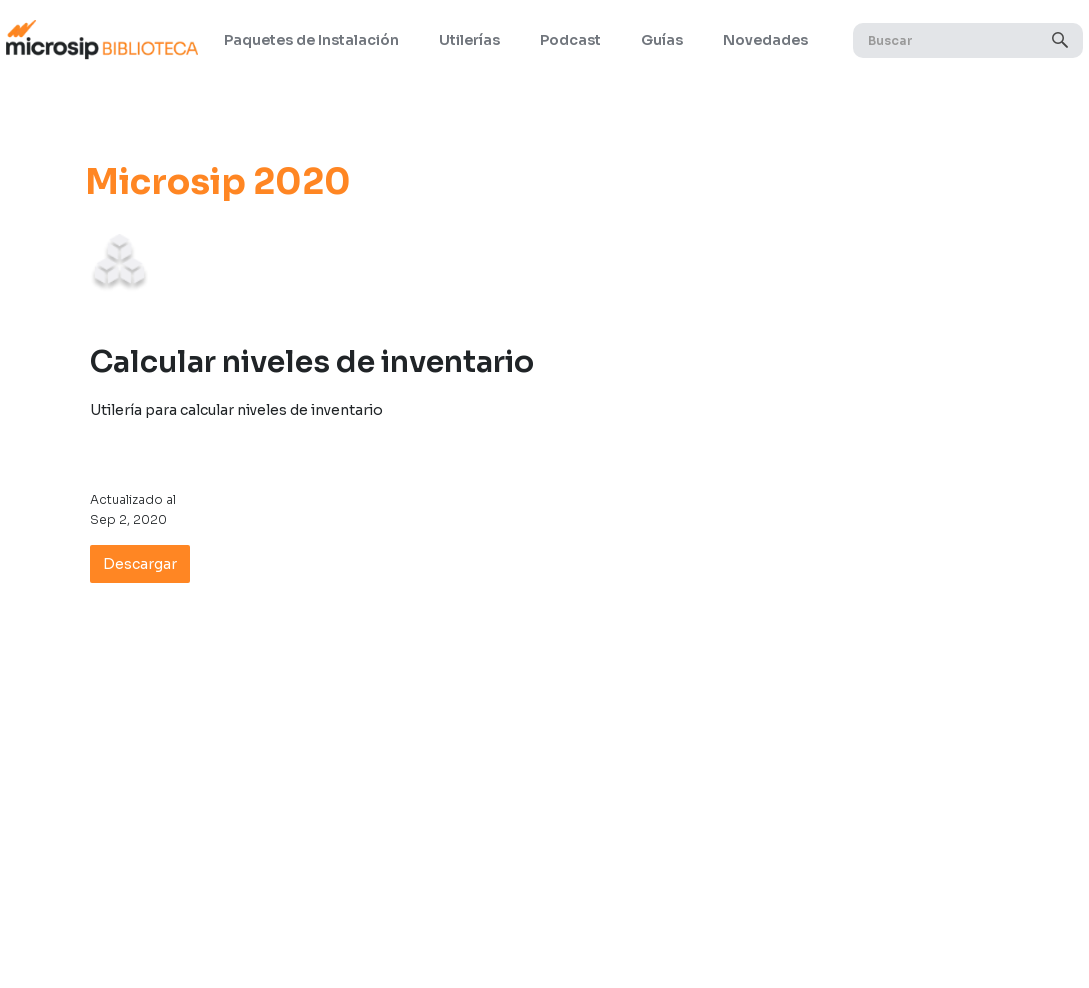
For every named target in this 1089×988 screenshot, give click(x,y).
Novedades (765, 40)
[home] (102, 40)
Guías (662, 40)
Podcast (570, 40)
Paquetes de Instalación (311, 40)
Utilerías (469, 40)
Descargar (140, 564)
